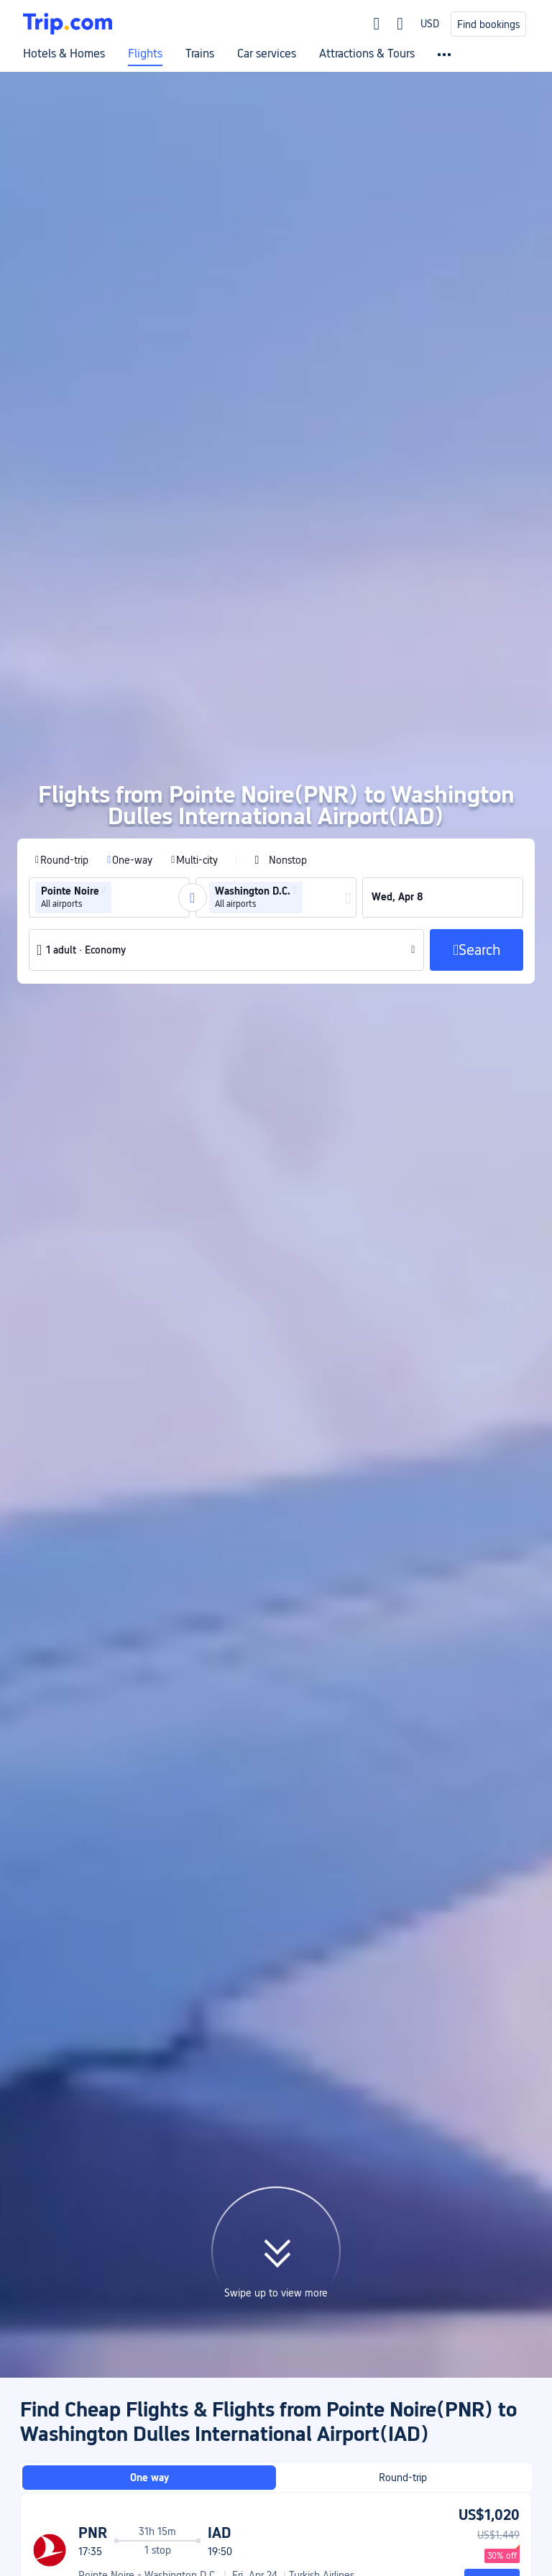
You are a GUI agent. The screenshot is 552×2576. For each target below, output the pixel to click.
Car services (266, 53)
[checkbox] (280, 691)
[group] (109, 728)
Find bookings (488, 24)
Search (492, 2111)
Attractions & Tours (367, 53)
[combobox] (119, 728)
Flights (145, 53)
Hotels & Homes (64, 53)
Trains (199, 53)
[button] (104, 721)
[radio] (62, 691)
